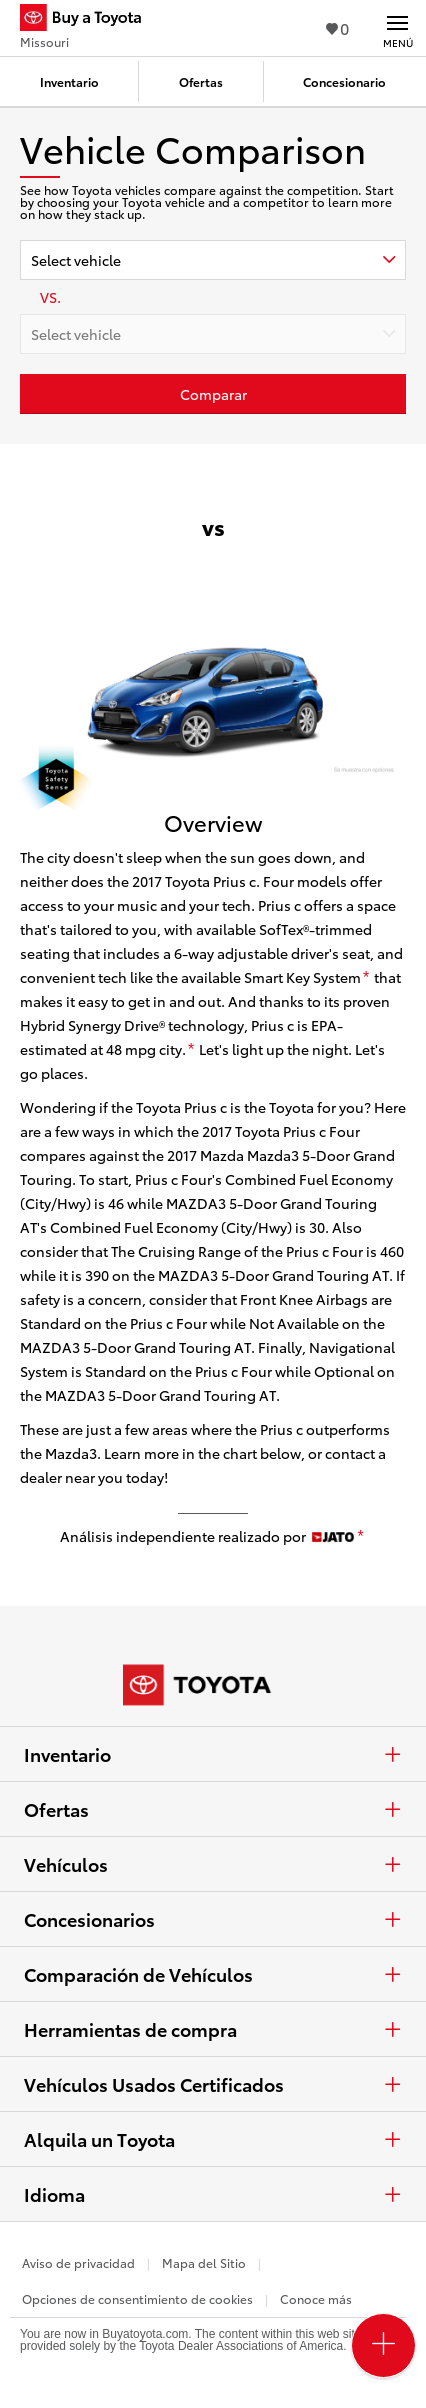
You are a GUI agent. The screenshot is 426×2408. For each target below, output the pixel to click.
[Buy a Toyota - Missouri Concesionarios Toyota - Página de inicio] (89, 20)
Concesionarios (213, 1919)
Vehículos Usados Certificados (213, 2084)
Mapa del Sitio (204, 2262)
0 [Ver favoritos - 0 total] (337, 27)
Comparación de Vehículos (213, 1974)
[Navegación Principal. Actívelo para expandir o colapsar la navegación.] (397, 28)
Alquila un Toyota (213, 2139)
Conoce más (316, 2298)
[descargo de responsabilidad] (366, 978)
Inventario (213, 1754)
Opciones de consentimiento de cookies (137, 2298)
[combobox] (213, 260)
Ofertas (213, 1809)
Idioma (213, 2194)
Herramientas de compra (213, 2029)
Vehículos (213, 1864)
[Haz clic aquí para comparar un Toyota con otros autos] (213, 394)
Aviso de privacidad (78, 2262)
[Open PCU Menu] (383, 2345)
